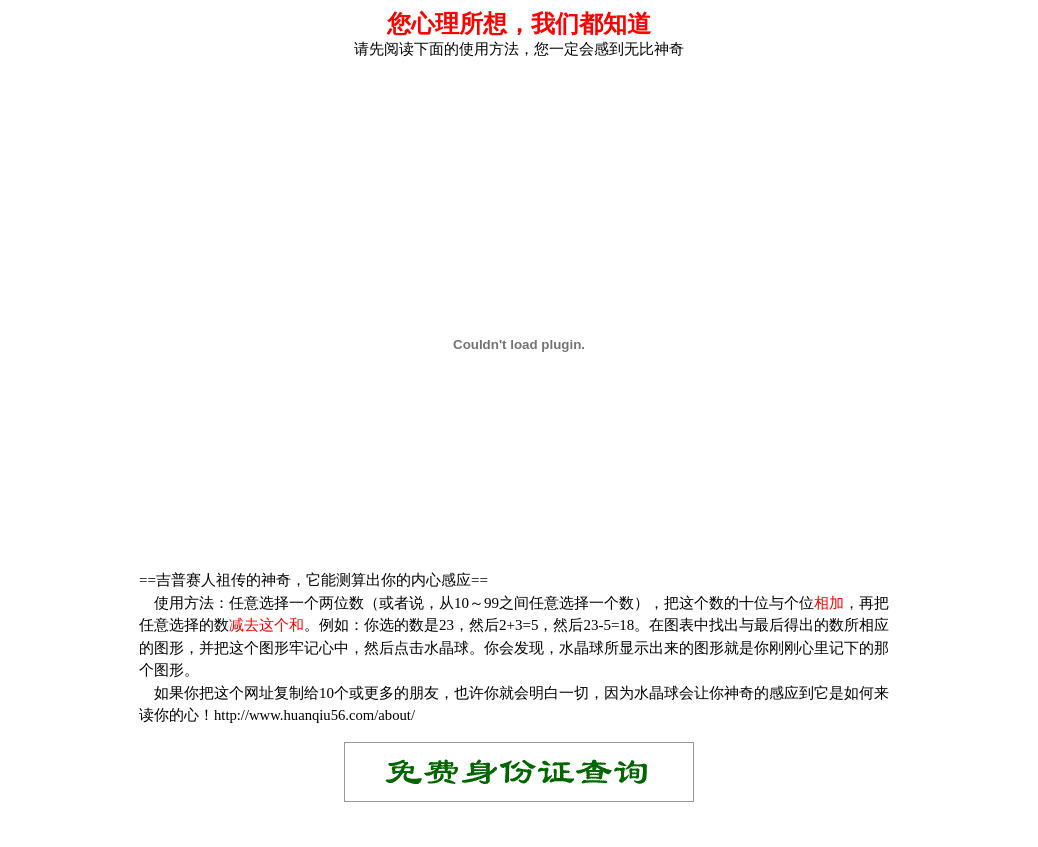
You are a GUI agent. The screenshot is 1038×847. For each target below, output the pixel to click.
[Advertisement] (519, 89)
